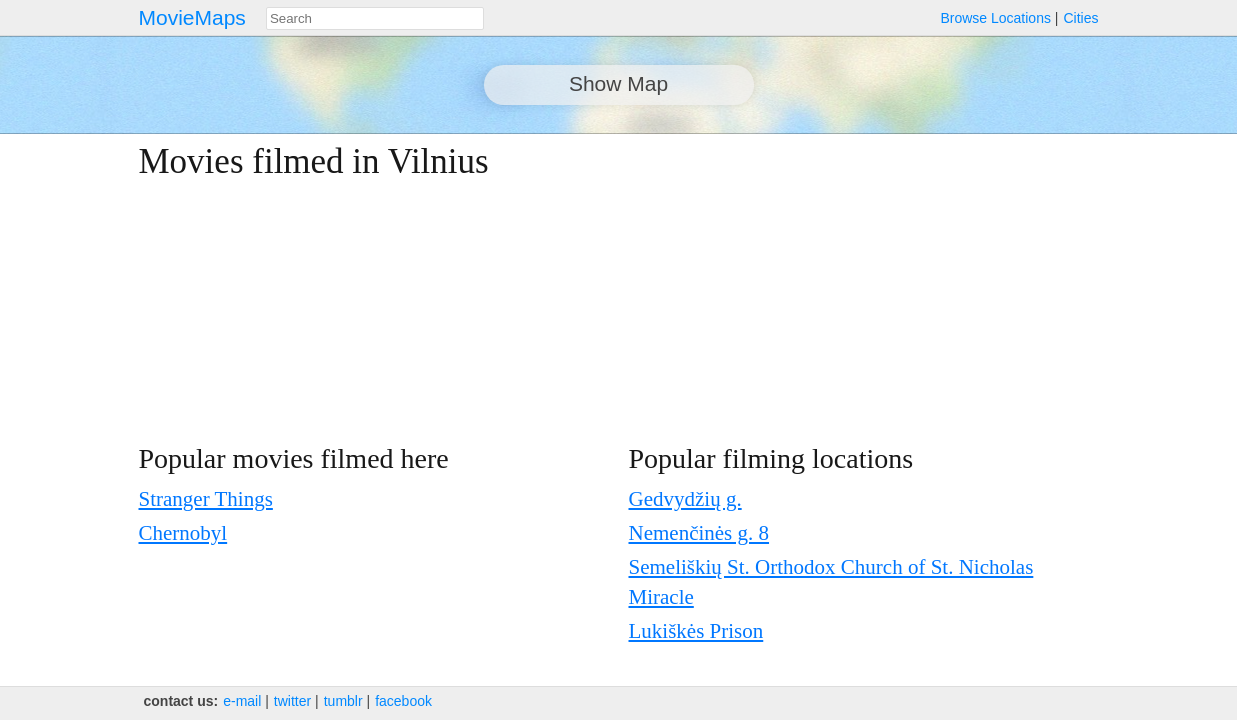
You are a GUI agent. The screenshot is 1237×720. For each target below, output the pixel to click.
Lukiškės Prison (696, 631)
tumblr (343, 701)
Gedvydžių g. (685, 499)
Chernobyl (183, 533)
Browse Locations (995, 18)
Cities (1080, 18)
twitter (292, 701)
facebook (403, 701)
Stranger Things (206, 499)
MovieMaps (192, 17)
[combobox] (375, 18)
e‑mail (242, 701)
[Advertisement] (924, 282)
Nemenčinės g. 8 (699, 533)
